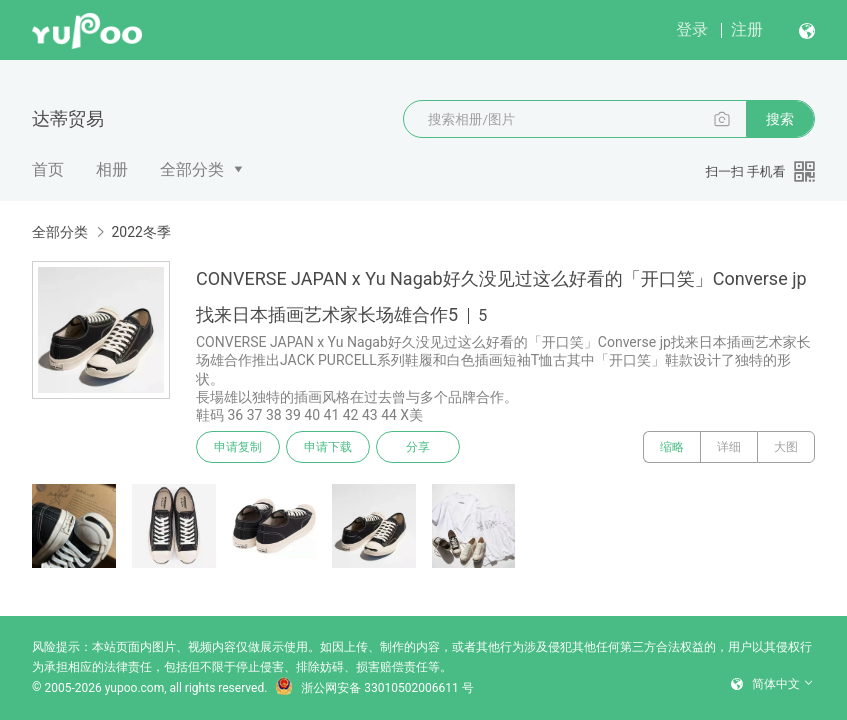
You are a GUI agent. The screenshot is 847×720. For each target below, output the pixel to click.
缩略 (672, 447)
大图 (786, 447)
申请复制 (238, 447)
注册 (747, 29)
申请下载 (328, 447)
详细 (729, 447)
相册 (112, 169)
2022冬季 (140, 232)
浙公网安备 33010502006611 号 (374, 688)
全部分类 (192, 169)
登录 (692, 29)
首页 (48, 169)
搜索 (780, 119)
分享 (418, 447)
